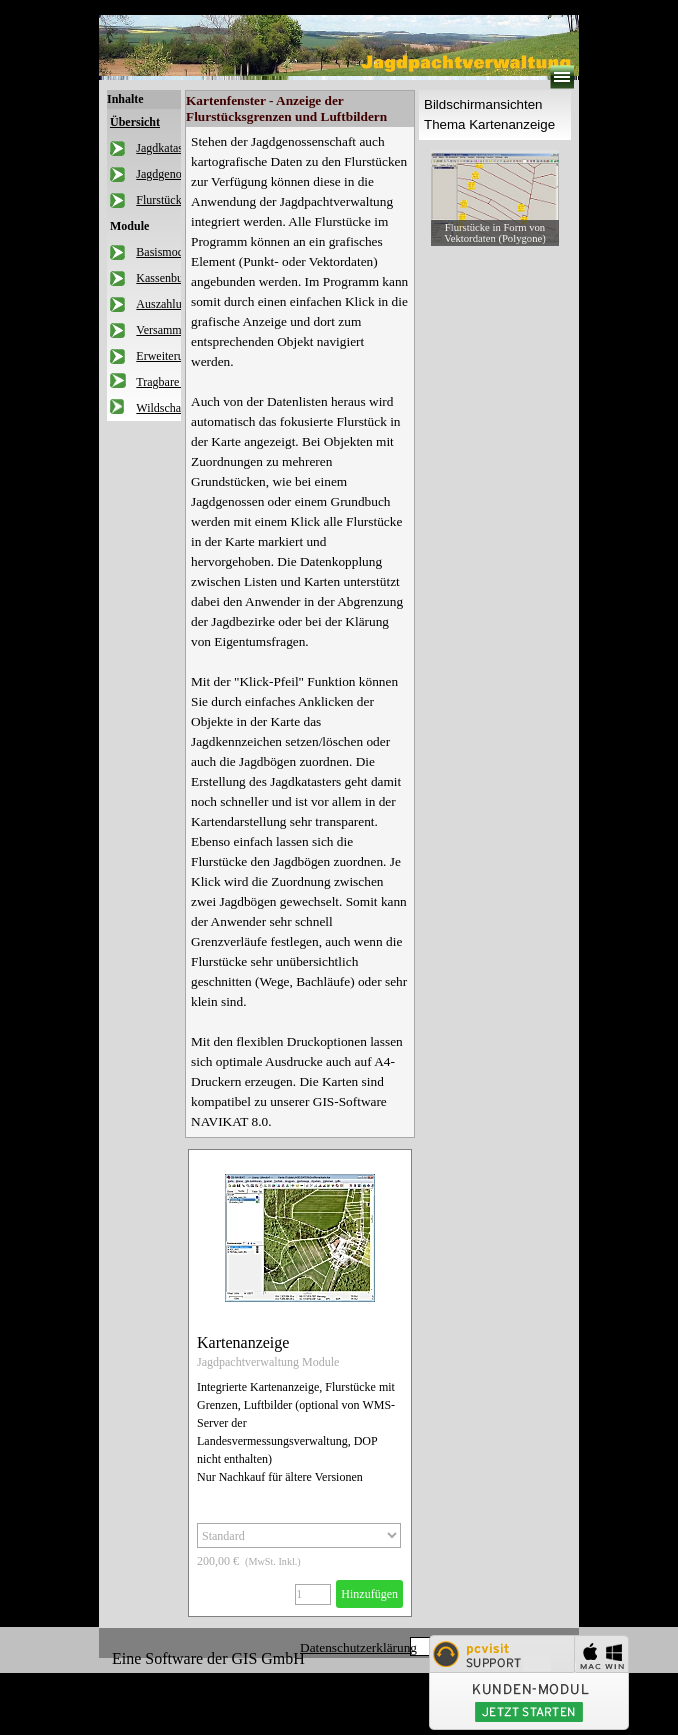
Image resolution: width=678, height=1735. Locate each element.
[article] (300, 1383)
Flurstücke (161, 200)
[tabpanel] (300, 632)
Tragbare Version (177, 382)
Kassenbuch (165, 278)
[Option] (299, 1535)
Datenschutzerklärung (358, 1647)
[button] (495, 198)
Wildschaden (167, 408)
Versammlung (169, 330)
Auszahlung (164, 304)
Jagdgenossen (169, 174)
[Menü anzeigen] (562, 77)
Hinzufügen (369, 1594)
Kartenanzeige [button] (243, 1342)
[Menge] (313, 1594)
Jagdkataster (165, 148)
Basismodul (164, 252)
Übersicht (135, 122)
